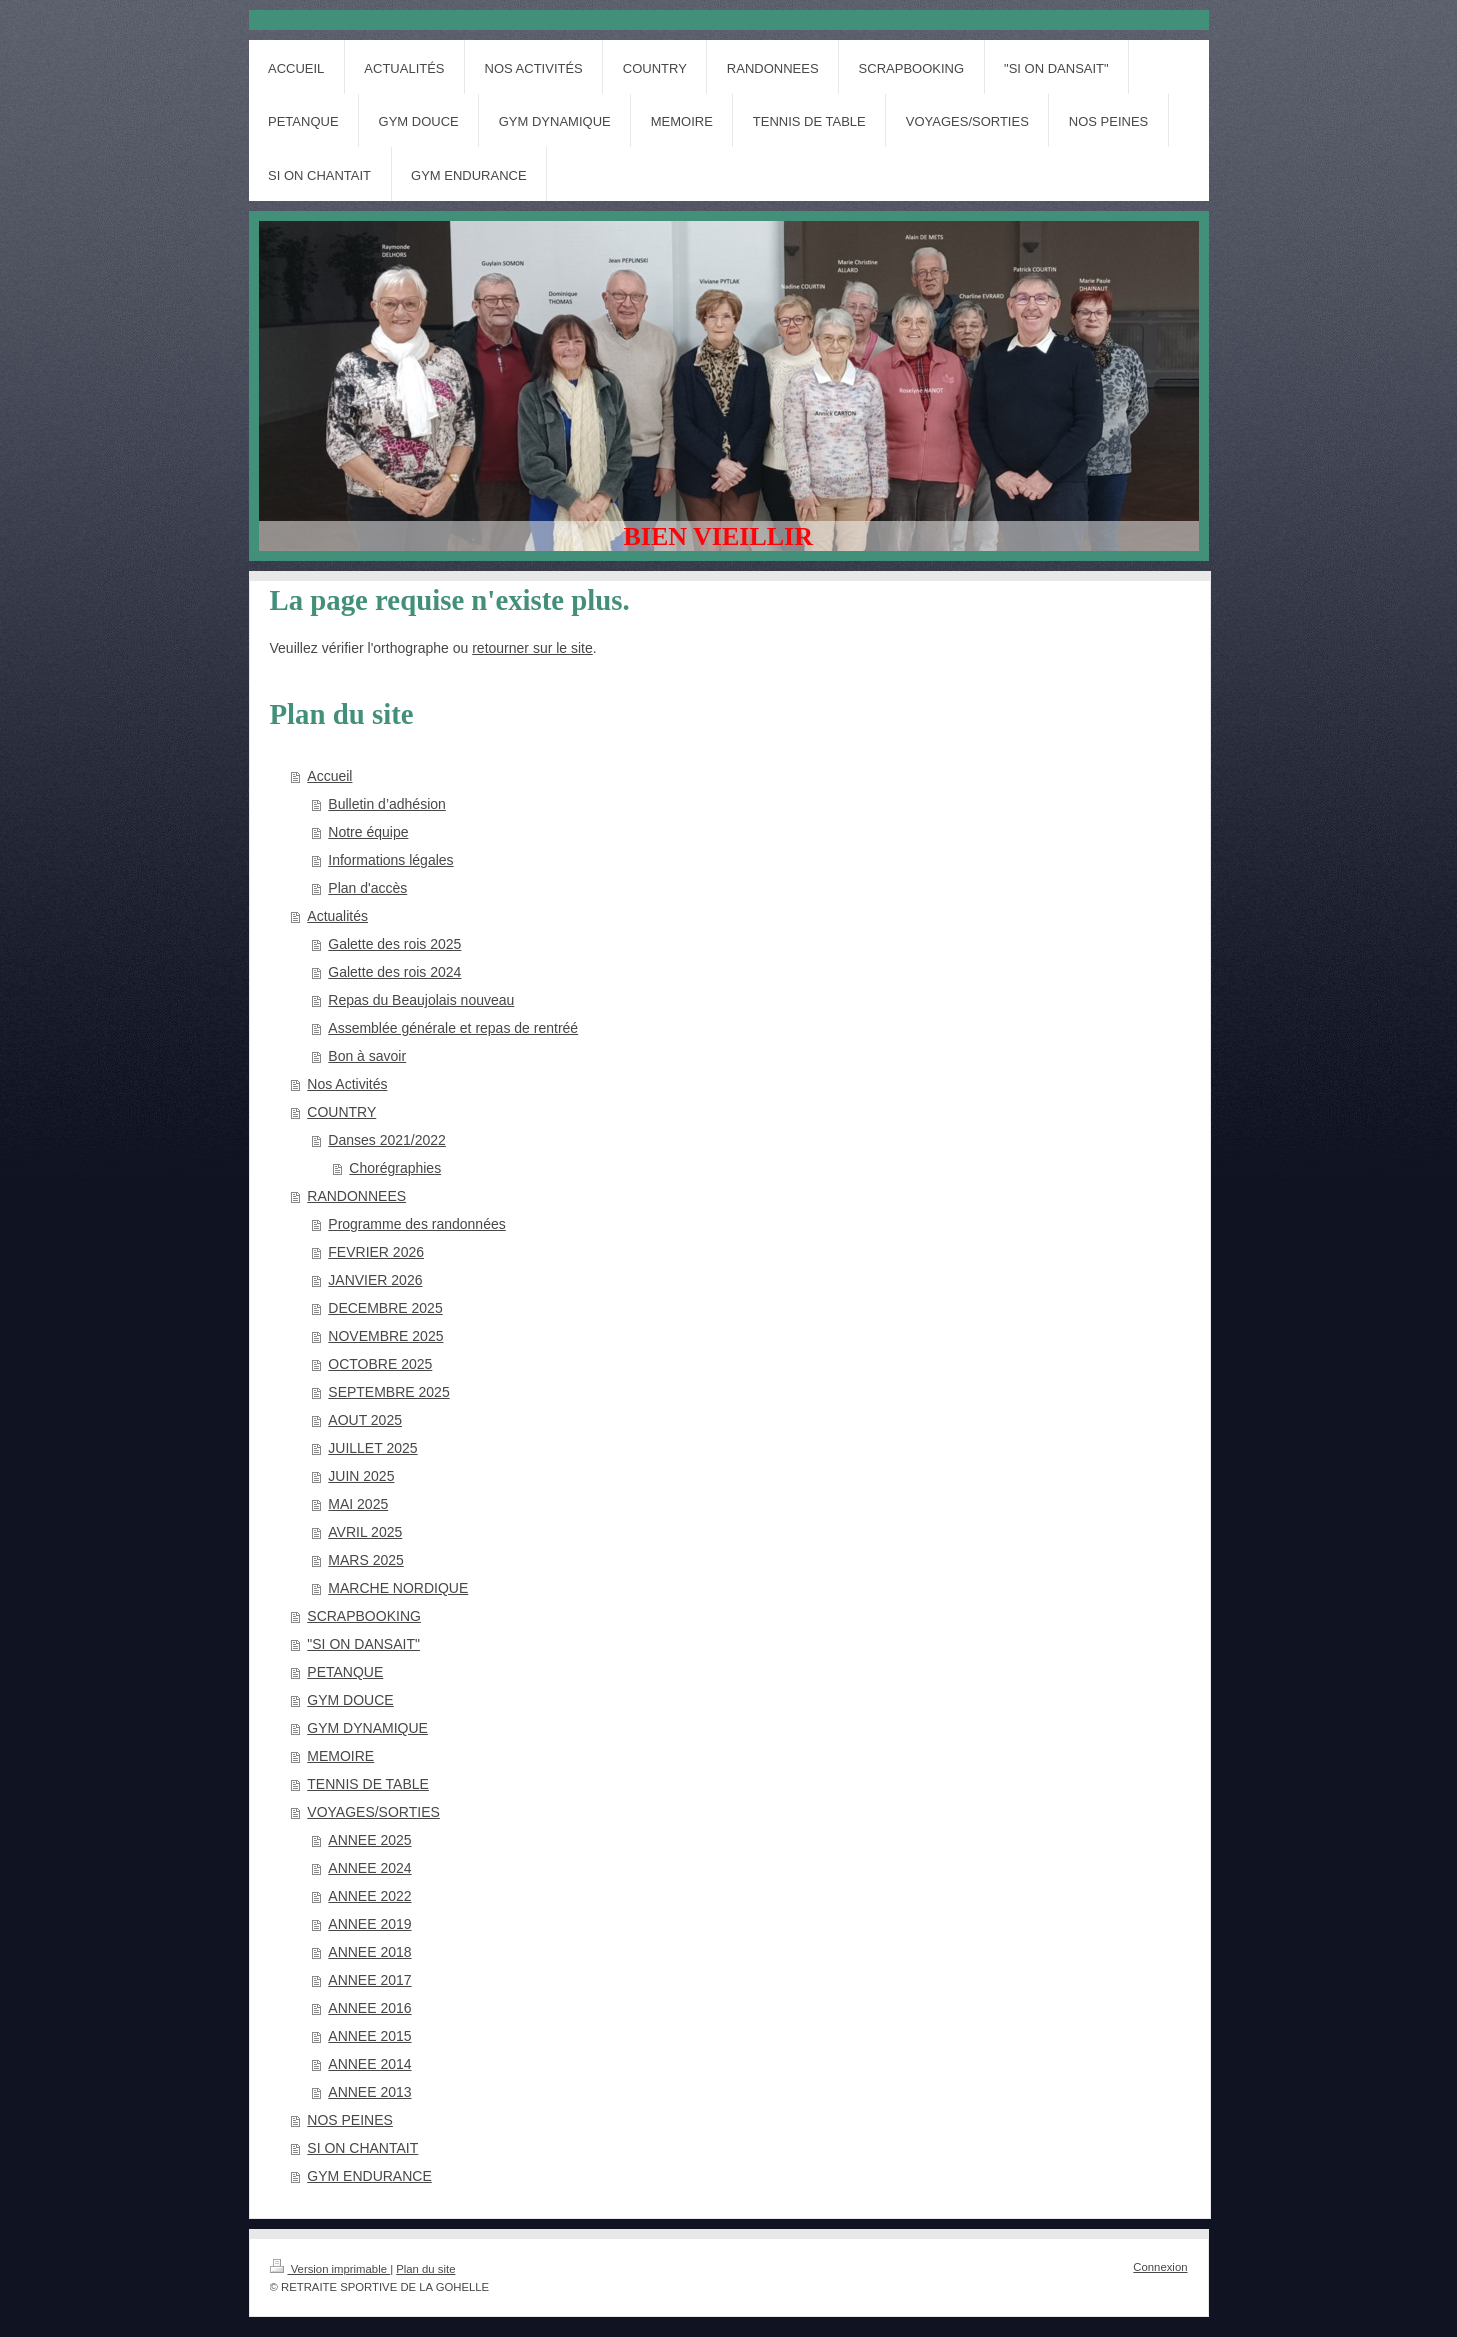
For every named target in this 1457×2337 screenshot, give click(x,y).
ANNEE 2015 (369, 2036)
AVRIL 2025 (365, 1532)
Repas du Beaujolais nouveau (421, 1000)
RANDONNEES (356, 1196)
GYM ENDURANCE (369, 2176)
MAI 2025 (358, 1504)
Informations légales (390, 860)
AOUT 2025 (365, 1420)
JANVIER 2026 (375, 1280)
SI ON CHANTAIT (362, 2148)
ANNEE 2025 (369, 1840)
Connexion (1160, 2267)
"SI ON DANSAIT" (363, 1644)
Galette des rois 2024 (394, 972)
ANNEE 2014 (369, 2064)
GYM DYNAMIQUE (367, 1728)
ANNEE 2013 (369, 2092)
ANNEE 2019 (369, 1924)
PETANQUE (345, 1672)
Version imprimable (330, 2269)
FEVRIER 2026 (376, 1252)
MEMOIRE (340, 1756)
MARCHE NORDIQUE (398, 1588)
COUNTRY (341, 1112)
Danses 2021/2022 (387, 1140)
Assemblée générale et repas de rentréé (453, 1028)
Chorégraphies (395, 1168)
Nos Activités (347, 1084)
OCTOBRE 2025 (380, 1364)
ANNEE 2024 (369, 1868)
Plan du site (425, 2269)
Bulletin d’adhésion (387, 804)
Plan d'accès (367, 888)
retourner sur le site (532, 648)
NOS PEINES (350, 2120)
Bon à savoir (367, 1056)
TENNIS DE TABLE (368, 1784)
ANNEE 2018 (369, 1952)
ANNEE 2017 (369, 1980)
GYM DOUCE (350, 1700)
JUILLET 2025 (372, 1448)
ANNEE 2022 (369, 1896)
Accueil (329, 776)
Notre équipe (368, 832)
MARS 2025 (365, 1560)
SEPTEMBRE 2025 (388, 1392)
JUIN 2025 (361, 1476)
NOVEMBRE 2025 (385, 1336)
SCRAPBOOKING (364, 1616)
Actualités (337, 916)
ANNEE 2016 (369, 2008)
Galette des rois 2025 (394, 944)
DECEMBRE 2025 (385, 1308)
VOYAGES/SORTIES (373, 1812)
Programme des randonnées (416, 1224)
